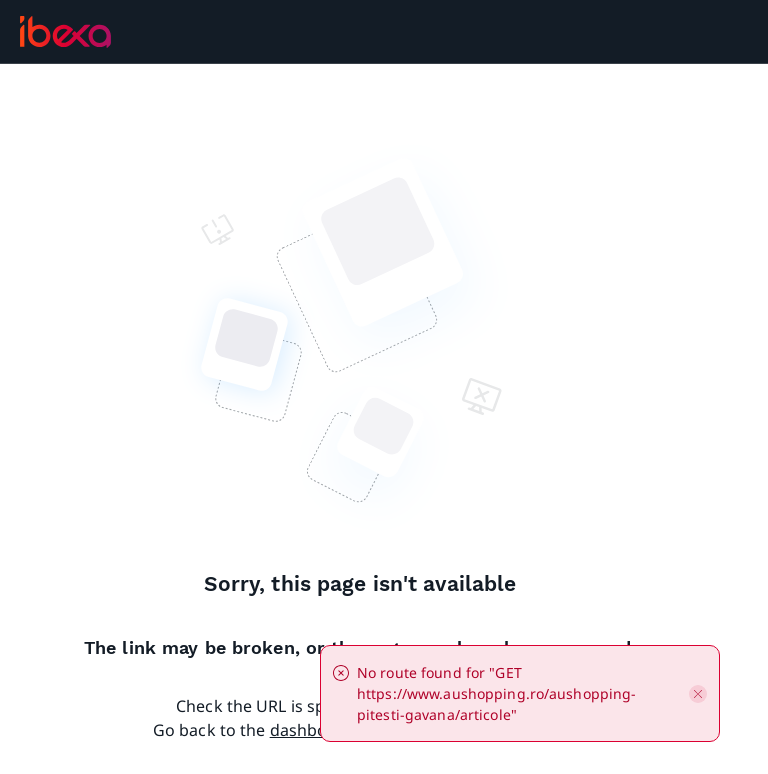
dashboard (312, 730)
